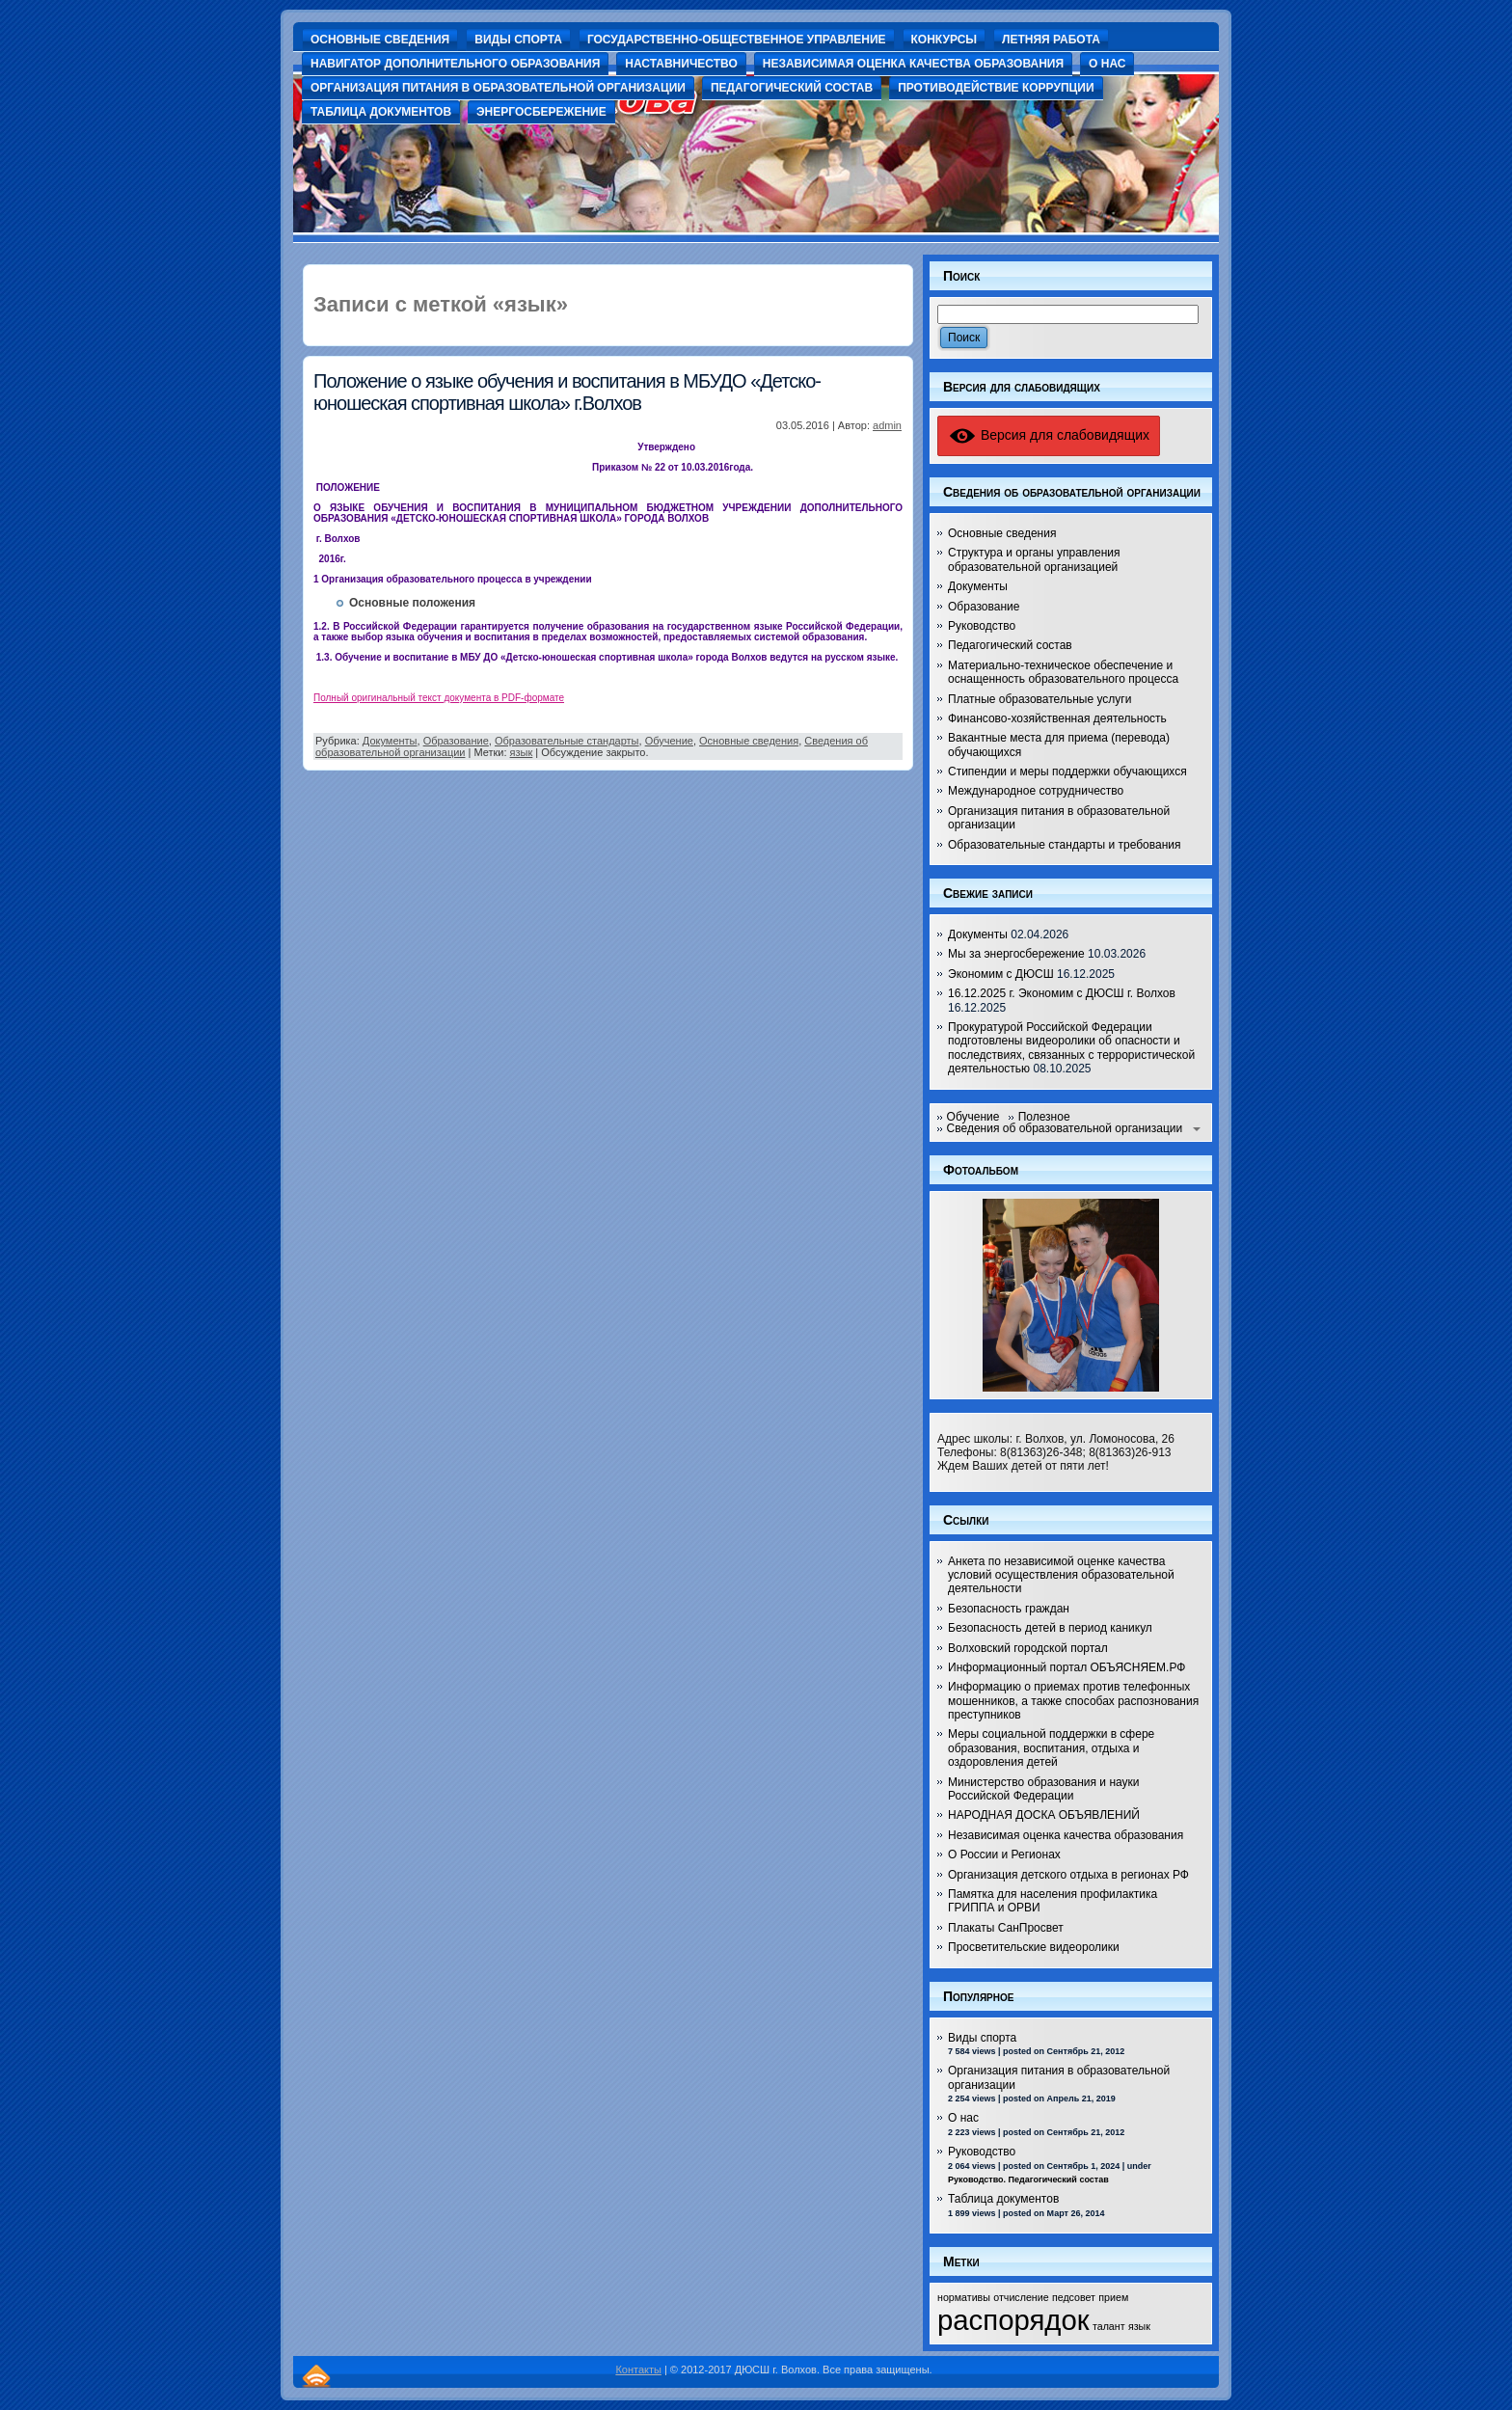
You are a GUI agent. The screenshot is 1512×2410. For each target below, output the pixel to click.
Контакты (638, 2369)
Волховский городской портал (1028, 1648)
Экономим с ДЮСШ (1001, 974)
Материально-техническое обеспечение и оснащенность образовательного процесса (1063, 672)
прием (1113, 2297)
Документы (390, 740)
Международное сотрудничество (1035, 791)
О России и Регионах (1004, 1854)
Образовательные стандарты (567, 740)
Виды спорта (982, 2037)
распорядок (1013, 2320)
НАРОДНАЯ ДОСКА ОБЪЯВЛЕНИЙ (1044, 1815)
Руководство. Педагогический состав (1028, 2179)
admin (887, 425)
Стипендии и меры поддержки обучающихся (1067, 771)
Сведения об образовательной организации (1065, 1128)
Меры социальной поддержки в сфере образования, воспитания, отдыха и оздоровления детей (1051, 1748)
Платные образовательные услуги (1039, 699)
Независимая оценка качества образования (1065, 1835)
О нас (963, 2118)
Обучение (669, 740)
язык (521, 752)
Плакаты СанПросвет (1006, 1928)
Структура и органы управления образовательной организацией (1034, 559)
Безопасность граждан (1008, 1608)
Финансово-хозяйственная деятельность (1057, 718)
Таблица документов (1003, 2199)
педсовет (1073, 2297)
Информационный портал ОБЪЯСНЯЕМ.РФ (1066, 1667)
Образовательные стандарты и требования (1064, 845)
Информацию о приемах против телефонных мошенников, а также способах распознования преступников (1073, 1700)
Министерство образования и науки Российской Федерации (1044, 1788)
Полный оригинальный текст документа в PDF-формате (438, 697)
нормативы (963, 2297)
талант (1109, 2326)
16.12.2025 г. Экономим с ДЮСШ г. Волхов (1061, 993)
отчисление (1020, 2297)
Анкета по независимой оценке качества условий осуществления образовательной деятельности (1061, 1575)
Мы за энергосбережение (1016, 954)
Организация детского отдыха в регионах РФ (1068, 1875)
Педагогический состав (1010, 645)
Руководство (981, 626)
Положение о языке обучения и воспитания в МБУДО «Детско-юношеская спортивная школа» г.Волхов (567, 392)
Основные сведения (748, 740)
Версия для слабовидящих (1048, 435)
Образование (456, 740)
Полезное (1044, 1117)
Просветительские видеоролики (1034, 1947)
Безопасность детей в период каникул (1050, 1628)
